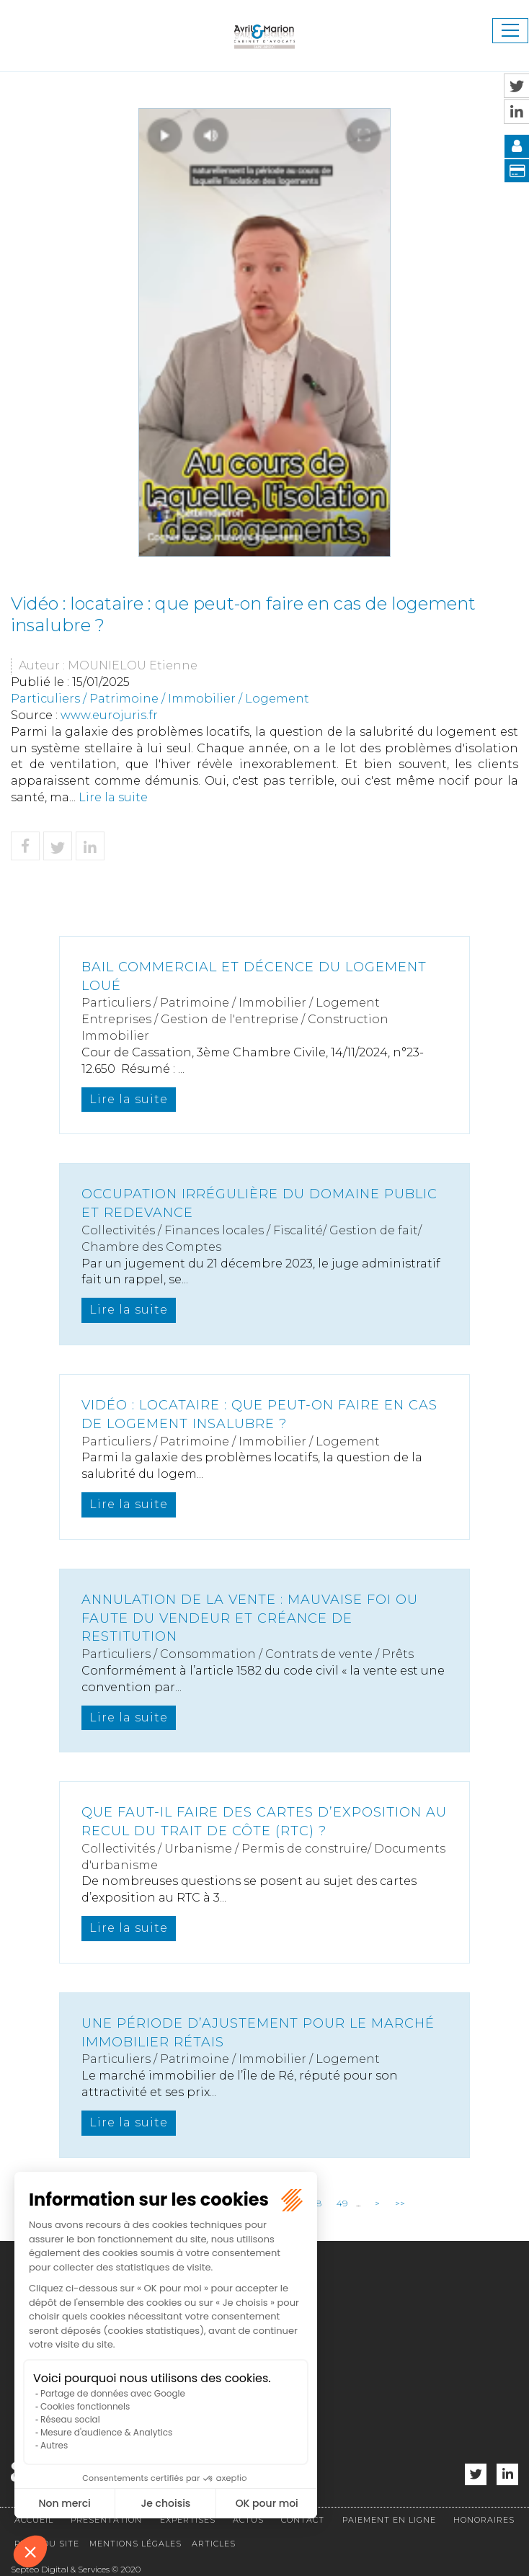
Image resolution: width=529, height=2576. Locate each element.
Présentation (106, 2520)
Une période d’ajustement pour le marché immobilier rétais (258, 2032)
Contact (302, 2520)
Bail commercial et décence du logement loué (254, 976)
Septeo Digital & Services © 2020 (76, 2569)
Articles (214, 2544)
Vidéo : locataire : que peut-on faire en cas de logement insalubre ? (259, 1414)
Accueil (33, 2520)
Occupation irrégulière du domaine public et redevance (259, 1203)
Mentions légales (135, 2544)
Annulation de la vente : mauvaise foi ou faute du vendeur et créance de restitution (249, 1618)
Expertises (187, 2520)
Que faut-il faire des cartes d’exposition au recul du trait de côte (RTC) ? (264, 1821)
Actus (248, 2520)
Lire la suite (113, 797)
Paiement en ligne (389, 2520)
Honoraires (484, 2520)
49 (342, 2203)
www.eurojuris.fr (109, 715)
